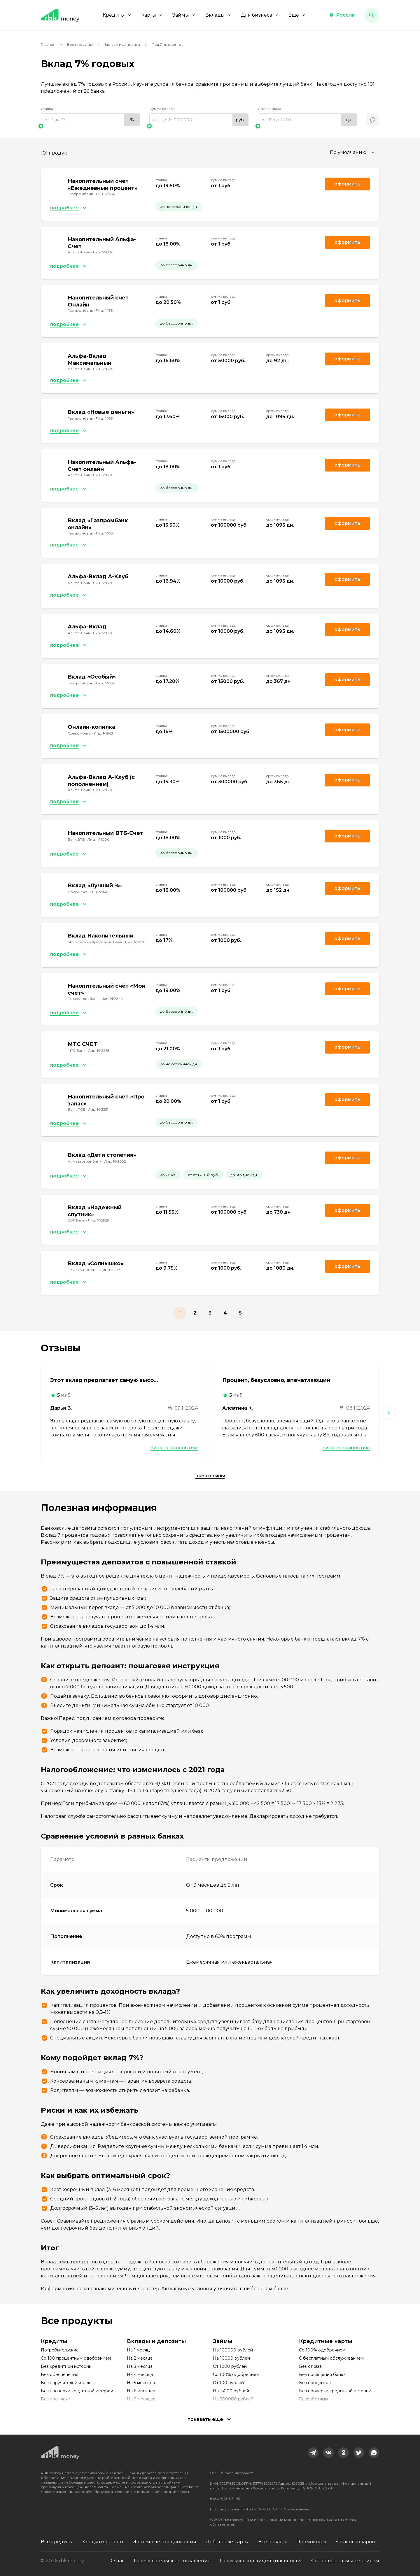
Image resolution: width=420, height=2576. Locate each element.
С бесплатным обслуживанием (331, 2358)
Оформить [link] (347, 184)
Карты (152, 15)
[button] (342, 15)
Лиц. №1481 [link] (100, 892)
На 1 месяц (138, 2350)
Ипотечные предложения (164, 2542)
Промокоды (311, 2542)
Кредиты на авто (102, 2542)
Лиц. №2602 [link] (115, 1161)
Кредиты (117, 15)
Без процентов (315, 2382)
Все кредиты (57, 2542)
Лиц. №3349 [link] (112, 998)
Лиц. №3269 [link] (110, 1270)
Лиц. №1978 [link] (135, 942)
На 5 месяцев (141, 2382)
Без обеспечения (59, 2374)
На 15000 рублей (231, 2390)
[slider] (90, 126)
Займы (184, 15)
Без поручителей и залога (68, 2382)
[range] (90, 119)
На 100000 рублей (233, 2350)
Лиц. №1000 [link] (99, 839)
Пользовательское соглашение (172, 2560)
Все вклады (272, 2542)
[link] (313, 2452)
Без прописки (55, 2399)
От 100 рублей (228, 2382)
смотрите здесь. (176, 2491)
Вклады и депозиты (122, 44)
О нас (118, 2560)
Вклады (218, 15)
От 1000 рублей (230, 2366)
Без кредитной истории (66, 2366)
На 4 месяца (140, 2374)
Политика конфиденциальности (260, 2560)
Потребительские (60, 2350)
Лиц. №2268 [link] (99, 1050)
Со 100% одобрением (236, 2374)
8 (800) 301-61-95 (225, 2498)
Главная (48, 44)
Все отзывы (210, 1475)
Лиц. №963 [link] (103, 733)
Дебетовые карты (227, 2542)
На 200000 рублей (233, 2399)
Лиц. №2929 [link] (98, 1220)
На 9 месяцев (141, 2399)
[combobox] (352, 152)
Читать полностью (174, 1447)
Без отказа (310, 2366)
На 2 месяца (140, 2358)
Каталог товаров (355, 2542)
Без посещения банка (322, 2374)
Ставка (47, 108)
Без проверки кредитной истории (77, 2390)
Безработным (313, 2399)
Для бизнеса (260, 15)
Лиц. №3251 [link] (98, 1109)
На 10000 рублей (231, 2358)
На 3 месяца (140, 2366)
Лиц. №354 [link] (105, 194)
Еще (297, 15)
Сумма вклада (162, 108)
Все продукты (80, 44)
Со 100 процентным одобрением (76, 2358)
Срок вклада (269, 108)
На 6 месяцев (141, 2390)
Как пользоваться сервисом (344, 2560)
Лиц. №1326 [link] (103, 252)
